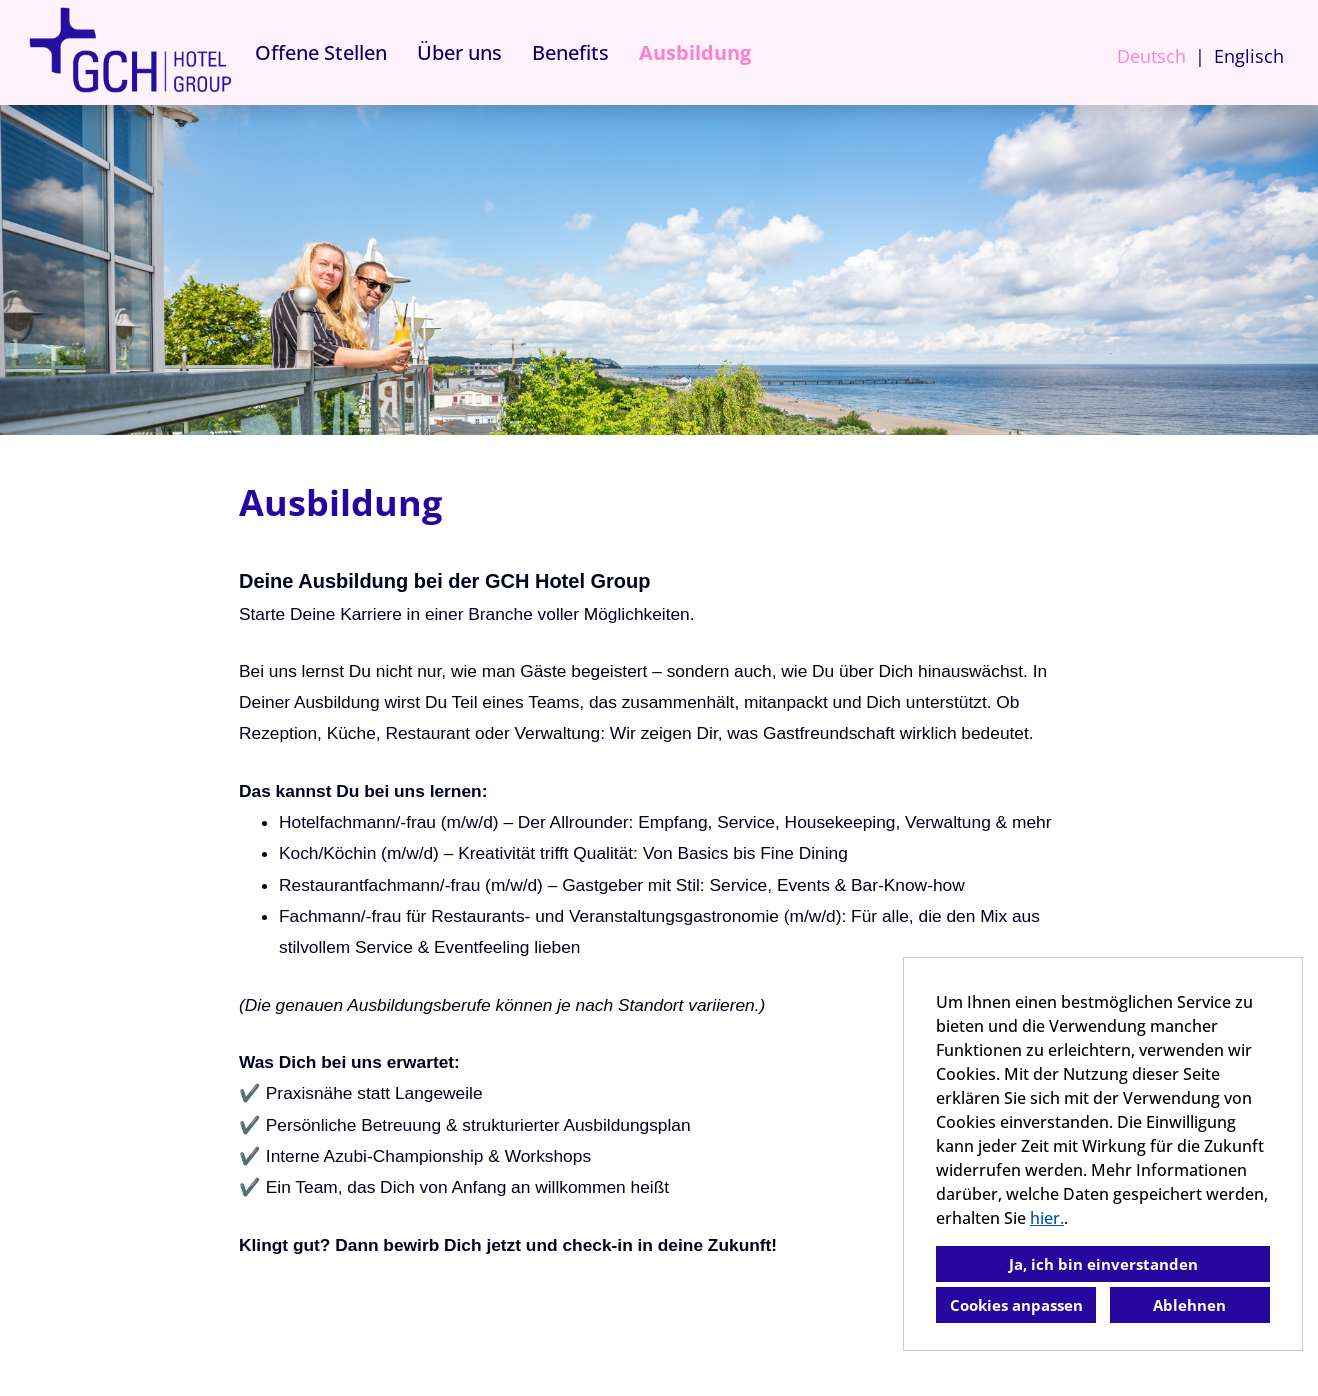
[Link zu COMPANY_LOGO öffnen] (130, 52)
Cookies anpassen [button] (1016, 1305)
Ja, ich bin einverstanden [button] (1103, 1264)
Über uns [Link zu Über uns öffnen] (459, 52)
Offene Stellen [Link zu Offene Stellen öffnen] (321, 52)
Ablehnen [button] (1189, 1305)
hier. (1047, 1218)
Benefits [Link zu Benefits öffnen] (570, 52)
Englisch (1249, 56)
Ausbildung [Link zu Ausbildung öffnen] (695, 52)
